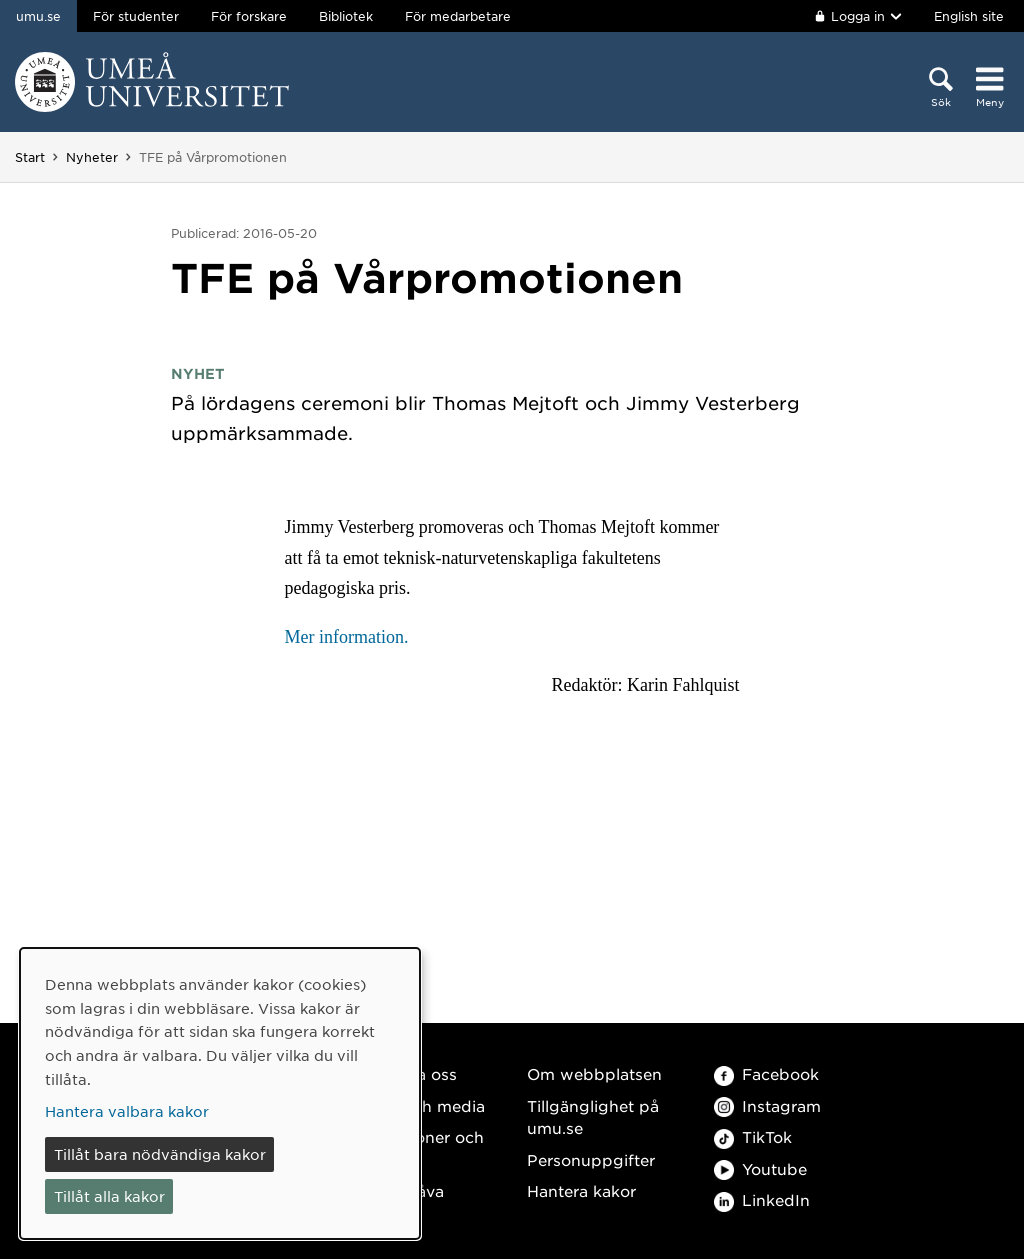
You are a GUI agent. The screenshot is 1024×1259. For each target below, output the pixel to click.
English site (969, 16)
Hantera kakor (581, 1190)
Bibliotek (346, 16)
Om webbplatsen (594, 1073)
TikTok (753, 1136)
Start (30, 157)
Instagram (767, 1105)
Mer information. (346, 637)
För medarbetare (458, 16)
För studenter (136, 16)
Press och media (420, 1105)
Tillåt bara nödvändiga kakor (160, 1154)
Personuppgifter (591, 1159)
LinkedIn (762, 1199)
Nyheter (92, 157)
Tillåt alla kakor (109, 1196)
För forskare (249, 16)
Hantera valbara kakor (127, 1111)
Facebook (766, 1073)
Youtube (760, 1168)
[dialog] (220, 1093)
